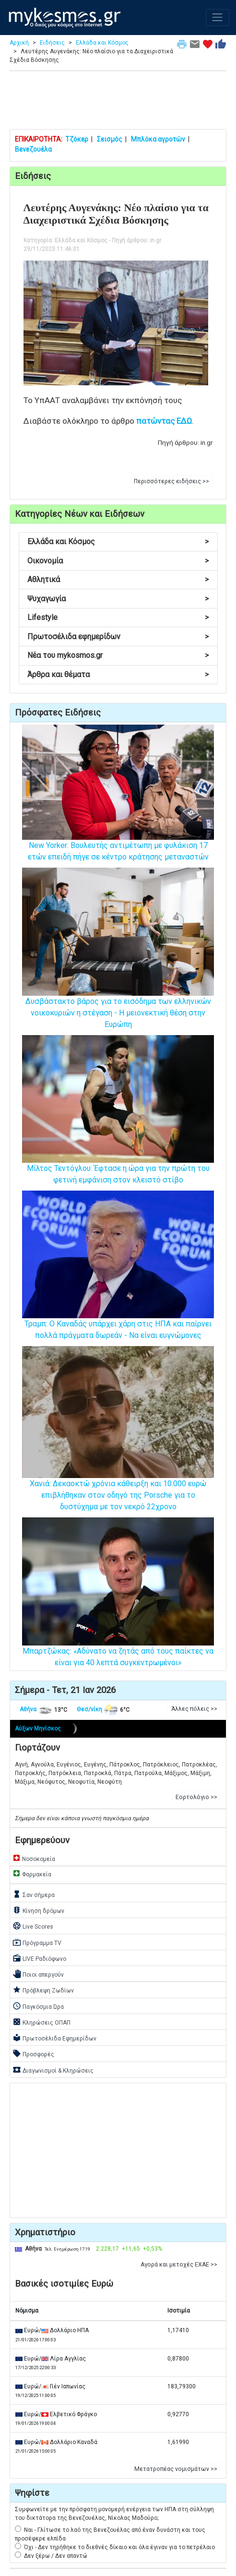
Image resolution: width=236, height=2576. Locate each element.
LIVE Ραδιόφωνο (39, 1958)
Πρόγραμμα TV (36, 1942)
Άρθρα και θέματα (118, 674)
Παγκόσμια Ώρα (38, 2006)
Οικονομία (118, 560)
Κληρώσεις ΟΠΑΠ (41, 2021)
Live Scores (32, 1925)
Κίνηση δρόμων (38, 1910)
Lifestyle (118, 617)
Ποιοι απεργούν (38, 1973)
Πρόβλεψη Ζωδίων (43, 1989)
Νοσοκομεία (33, 1858)
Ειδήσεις (52, 42)
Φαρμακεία (31, 1873)
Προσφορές (33, 2053)
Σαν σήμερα (33, 1894)
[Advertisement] (118, 102)
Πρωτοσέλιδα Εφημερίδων (54, 2037)
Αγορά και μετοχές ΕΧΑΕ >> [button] (179, 2264)
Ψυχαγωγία (118, 598)
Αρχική (19, 42)
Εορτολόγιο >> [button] (196, 1797)
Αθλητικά (118, 579)
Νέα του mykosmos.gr (118, 655)
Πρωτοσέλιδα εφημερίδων (118, 636)
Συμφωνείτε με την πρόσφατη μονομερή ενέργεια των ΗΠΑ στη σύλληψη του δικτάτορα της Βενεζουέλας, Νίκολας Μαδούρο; (114, 2513)
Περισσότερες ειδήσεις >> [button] (171, 481)
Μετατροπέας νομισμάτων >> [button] (175, 2469)
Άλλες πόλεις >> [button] (194, 1708)
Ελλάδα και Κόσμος (102, 42)
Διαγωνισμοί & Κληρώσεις (53, 2069)
